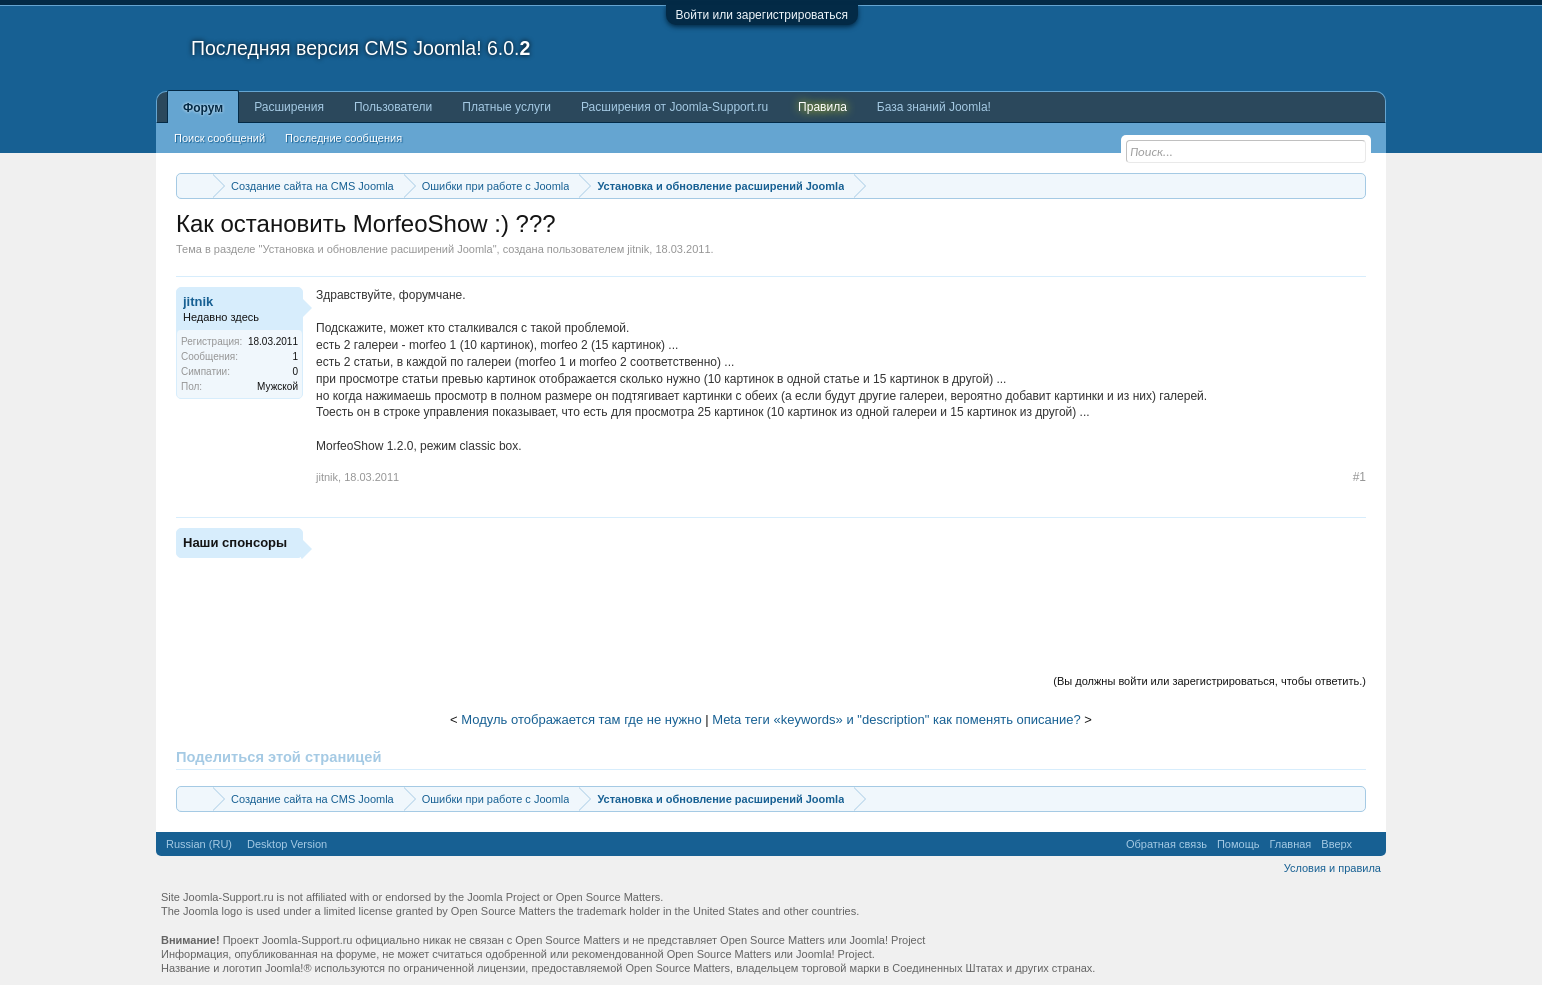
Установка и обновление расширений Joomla (377, 249)
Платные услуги (506, 107)
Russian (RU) (199, 844)
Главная (1290, 844)
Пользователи (393, 107)
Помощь (1238, 844)
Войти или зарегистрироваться (762, 15)
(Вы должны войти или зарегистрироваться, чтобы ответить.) (1209, 681)
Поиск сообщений (219, 138)
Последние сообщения (343, 138)
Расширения (289, 107)
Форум (203, 108)
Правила (822, 107)
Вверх (1336, 844)
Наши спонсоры (235, 542)
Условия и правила (1332, 868)
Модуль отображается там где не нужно (581, 719)
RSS (1369, 844)
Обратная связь (1166, 844)
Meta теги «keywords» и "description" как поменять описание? (896, 719)
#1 (1359, 477)
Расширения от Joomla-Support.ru (674, 107)
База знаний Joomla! (934, 107)
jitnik (638, 249)
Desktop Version (287, 844)
